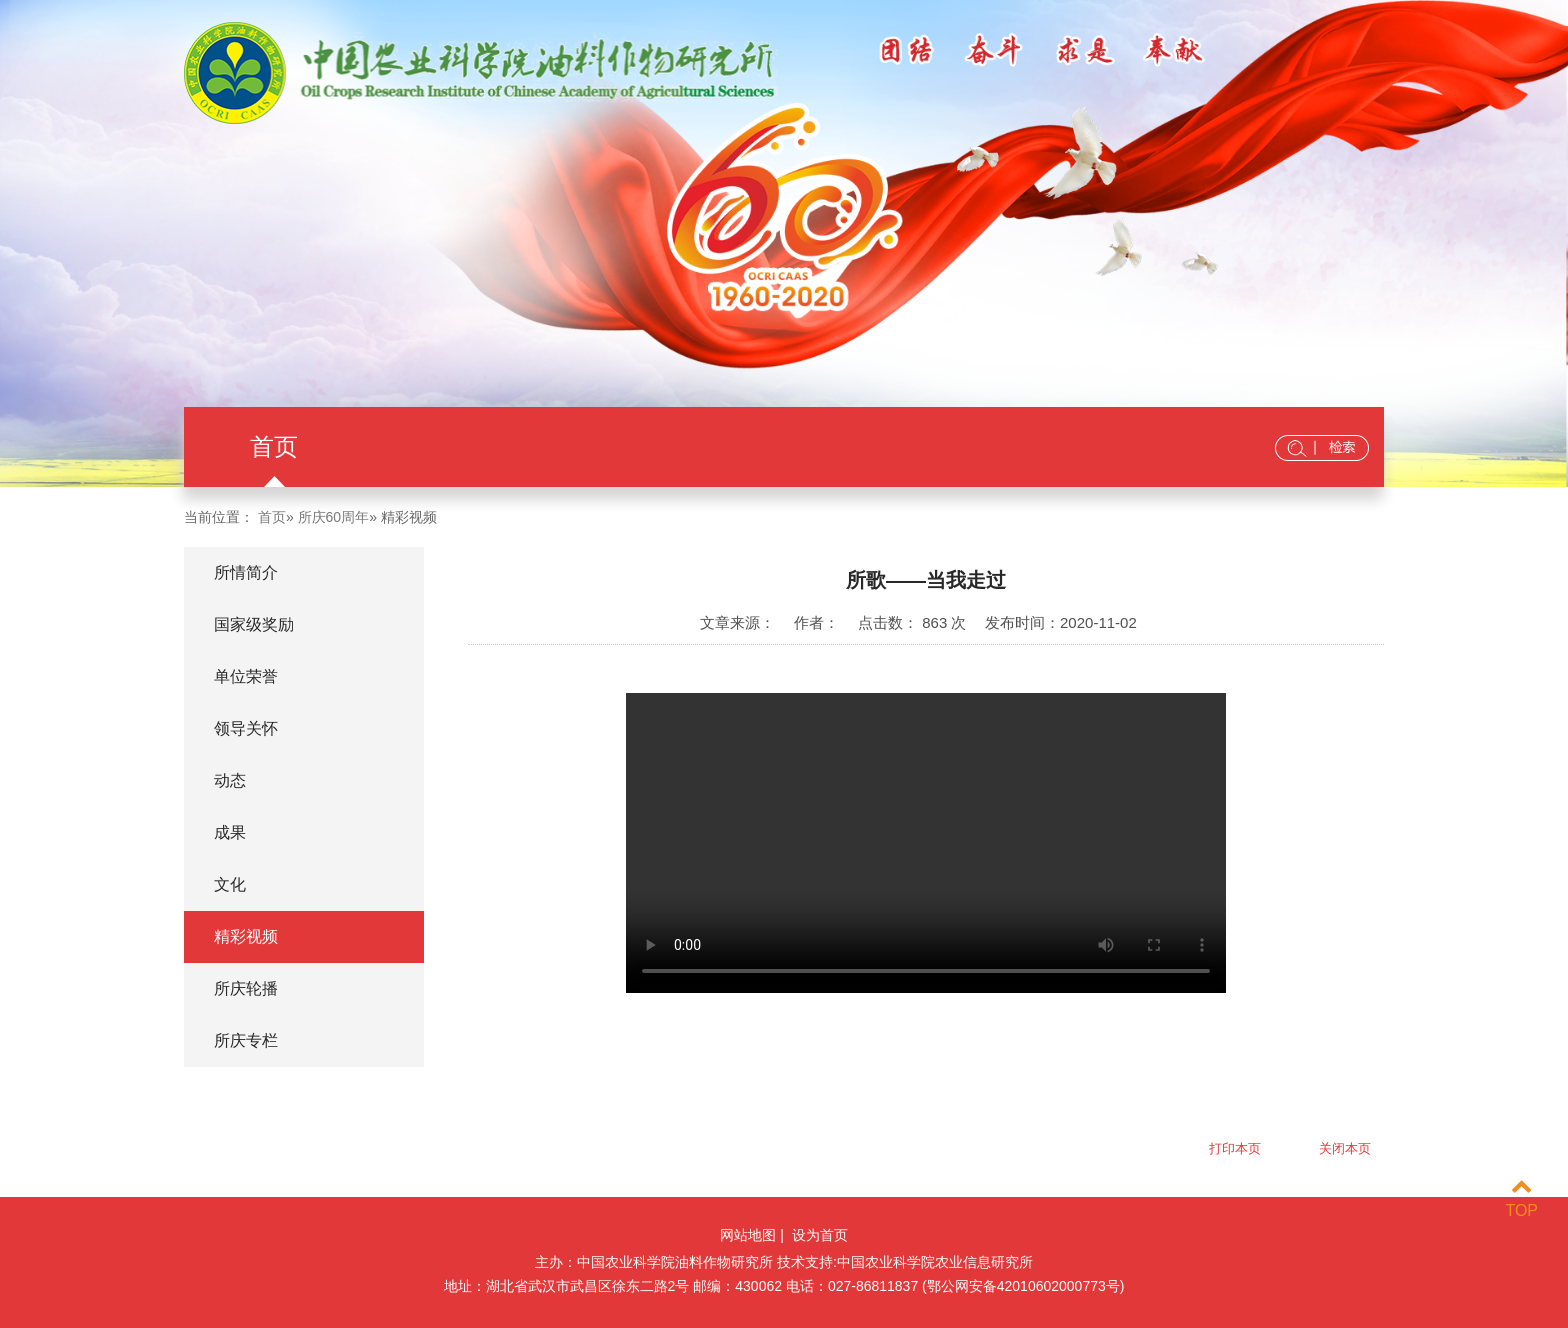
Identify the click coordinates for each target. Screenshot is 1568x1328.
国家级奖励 (254, 624)
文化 (230, 884)
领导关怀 (246, 728)
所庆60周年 (334, 517)
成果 (230, 832)
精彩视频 (246, 936)
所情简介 (246, 572)
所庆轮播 (246, 988)
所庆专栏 (246, 1040)
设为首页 (820, 1235)
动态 (230, 780)
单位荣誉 (246, 676)
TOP (1521, 1198)
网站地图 (748, 1235)
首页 (274, 446)
